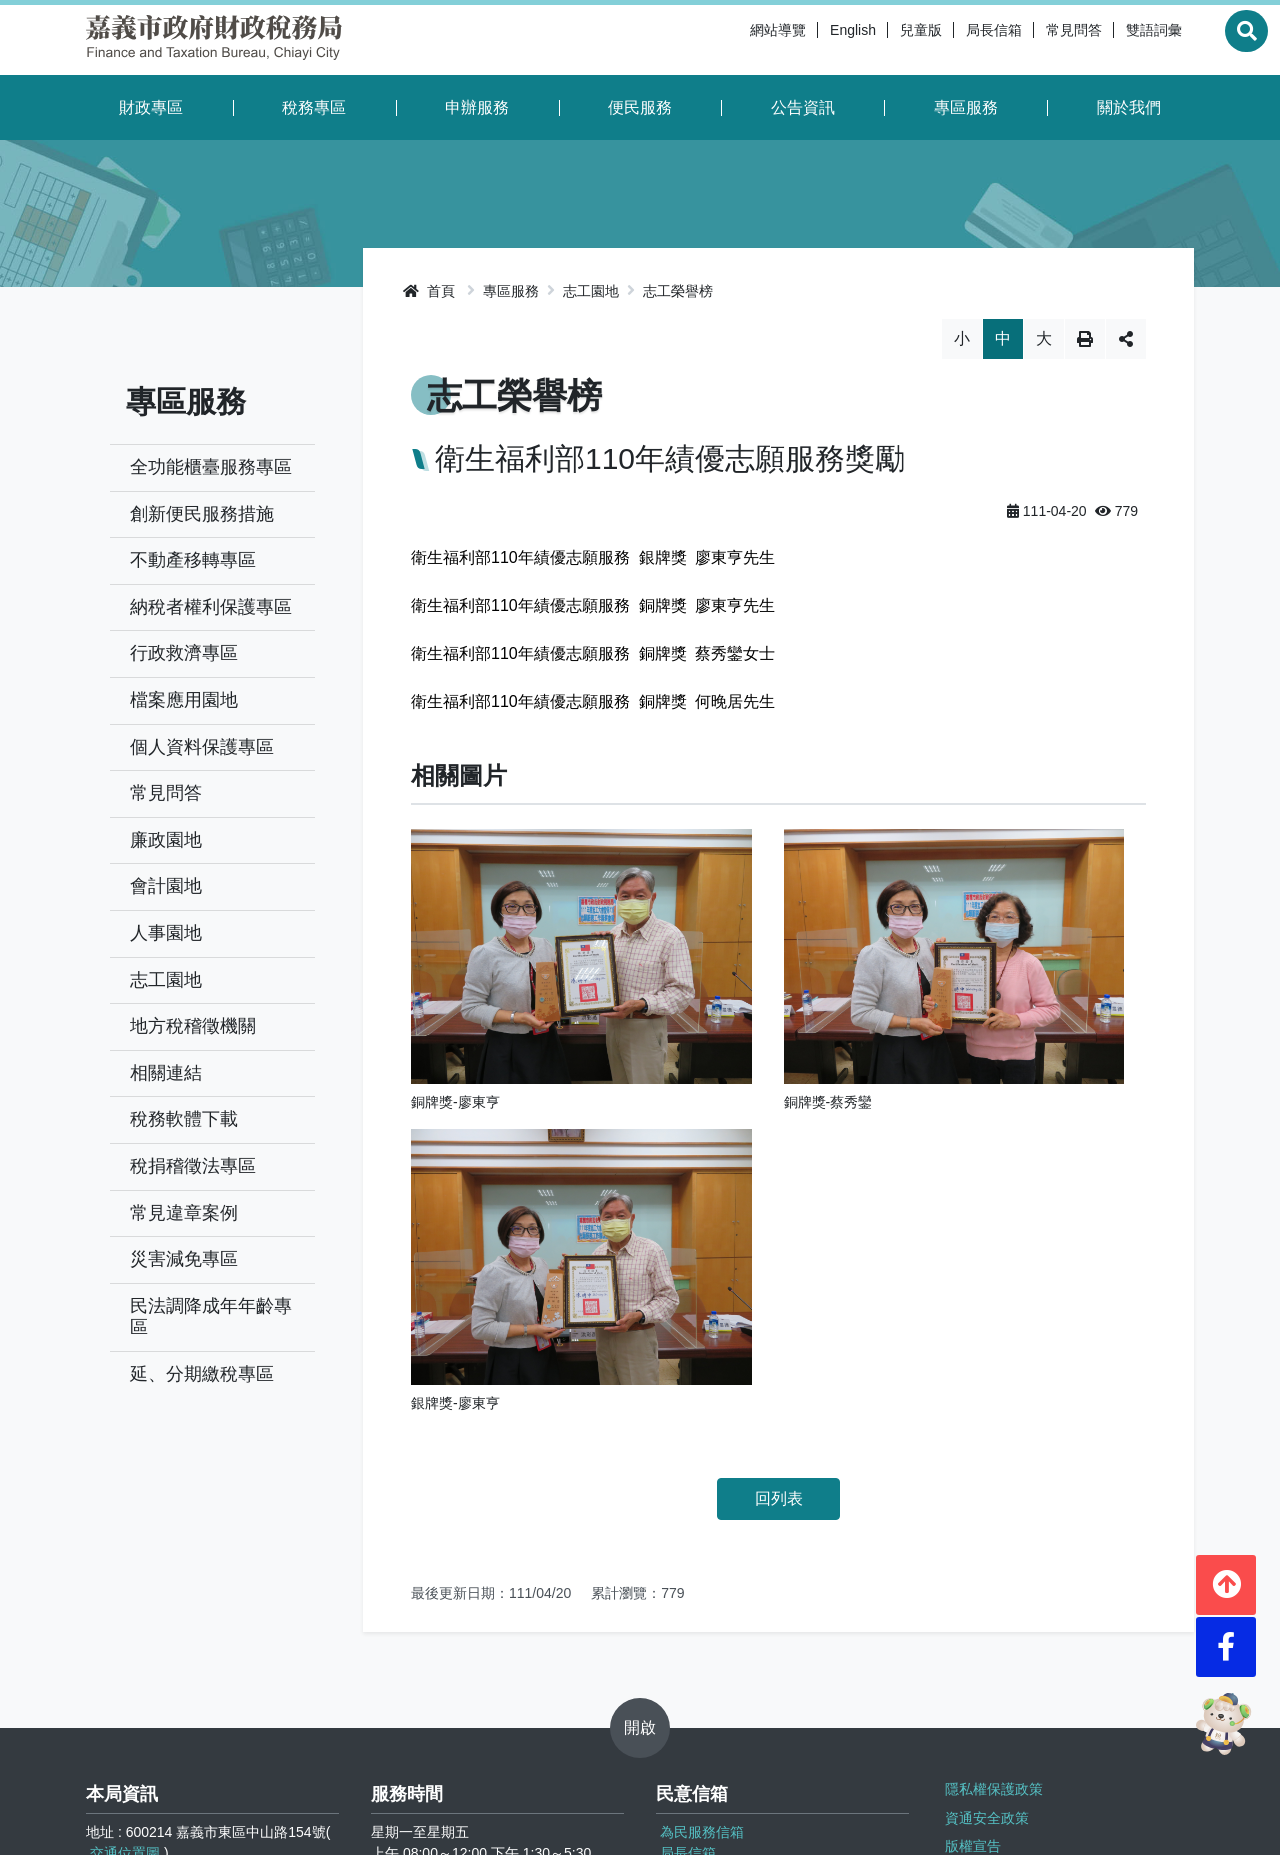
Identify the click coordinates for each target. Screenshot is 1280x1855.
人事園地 (166, 933)
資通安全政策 (983, 1600)
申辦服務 (477, 107)
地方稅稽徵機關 (193, 1026)
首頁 (429, 291)
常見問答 (1024, 40)
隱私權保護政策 (990, 1575)
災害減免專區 (184, 1259)
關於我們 (1129, 107)
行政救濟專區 (184, 653)
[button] (1226, 1571)
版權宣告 (969, 1625)
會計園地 (166, 886)
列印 (1085, 339)
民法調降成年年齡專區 (211, 1317)
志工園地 (166, 980)
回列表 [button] (779, 1062)
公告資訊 (803, 107)
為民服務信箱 (702, 1622)
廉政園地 (166, 840)
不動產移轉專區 (193, 560)
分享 (1126, 339)
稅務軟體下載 (184, 1119)
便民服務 (640, 107)
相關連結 (166, 1073)
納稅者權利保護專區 (211, 607)
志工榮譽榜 (678, 291)
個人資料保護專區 (202, 747)
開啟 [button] (640, 1516)
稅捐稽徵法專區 (193, 1166)
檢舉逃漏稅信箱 (709, 1664)
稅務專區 (314, 107)
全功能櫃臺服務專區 (211, 467)
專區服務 (966, 107)
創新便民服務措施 (202, 514)
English (803, 40)
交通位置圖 (125, 1643)
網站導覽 (728, 40)
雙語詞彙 (1104, 40)
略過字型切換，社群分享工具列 (778, 318)
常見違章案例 (184, 1213)
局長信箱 (944, 40)
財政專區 (151, 107)
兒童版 (871, 40)
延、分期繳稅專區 (202, 1374)
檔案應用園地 (184, 700)
